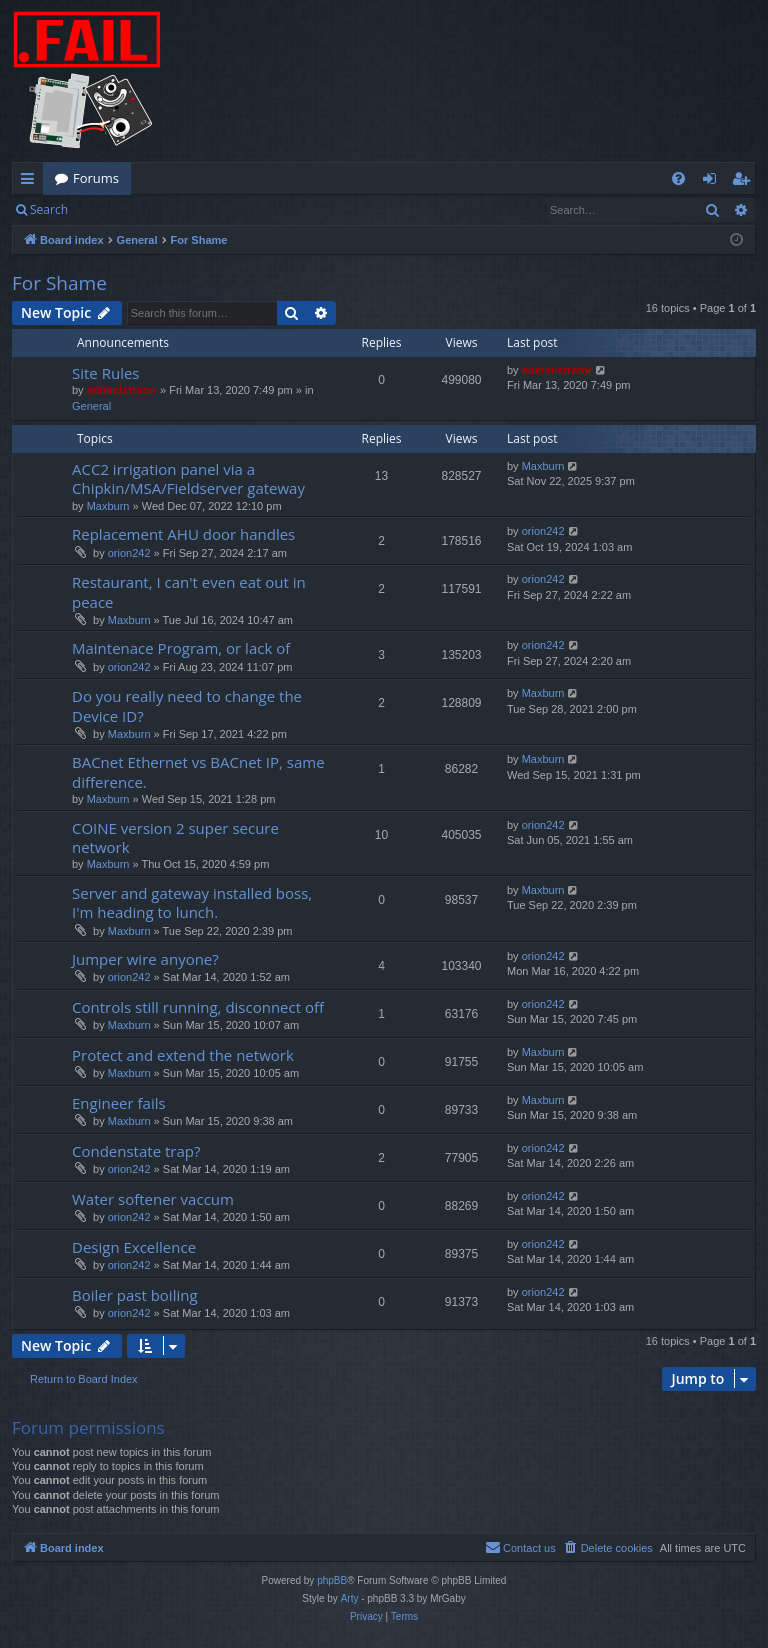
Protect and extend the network (183, 1055)
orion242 (129, 553)
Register (178, 209)
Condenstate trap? (136, 1151)
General (91, 406)
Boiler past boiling (135, 1295)
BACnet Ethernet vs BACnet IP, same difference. (198, 771)
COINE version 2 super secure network (175, 837)
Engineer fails (119, 1103)
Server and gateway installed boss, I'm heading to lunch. (192, 902)
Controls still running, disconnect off (198, 1007)
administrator (122, 390)
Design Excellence (134, 1247)
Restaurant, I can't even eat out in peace (189, 591)
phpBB (332, 1580)
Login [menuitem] (713, 182)
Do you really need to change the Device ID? (187, 705)
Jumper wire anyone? (145, 959)
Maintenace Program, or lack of (181, 648)
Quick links (31, 182)
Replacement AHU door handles (183, 534)
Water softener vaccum (153, 1199)
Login (112, 209)
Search (49, 209)
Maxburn (108, 506)
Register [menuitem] (745, 182)
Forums (96, 178)
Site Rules (106, 373)
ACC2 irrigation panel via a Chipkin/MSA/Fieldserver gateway (188, 478)
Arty (350, 1598)
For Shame (59, 283)
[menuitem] (678, 178)
